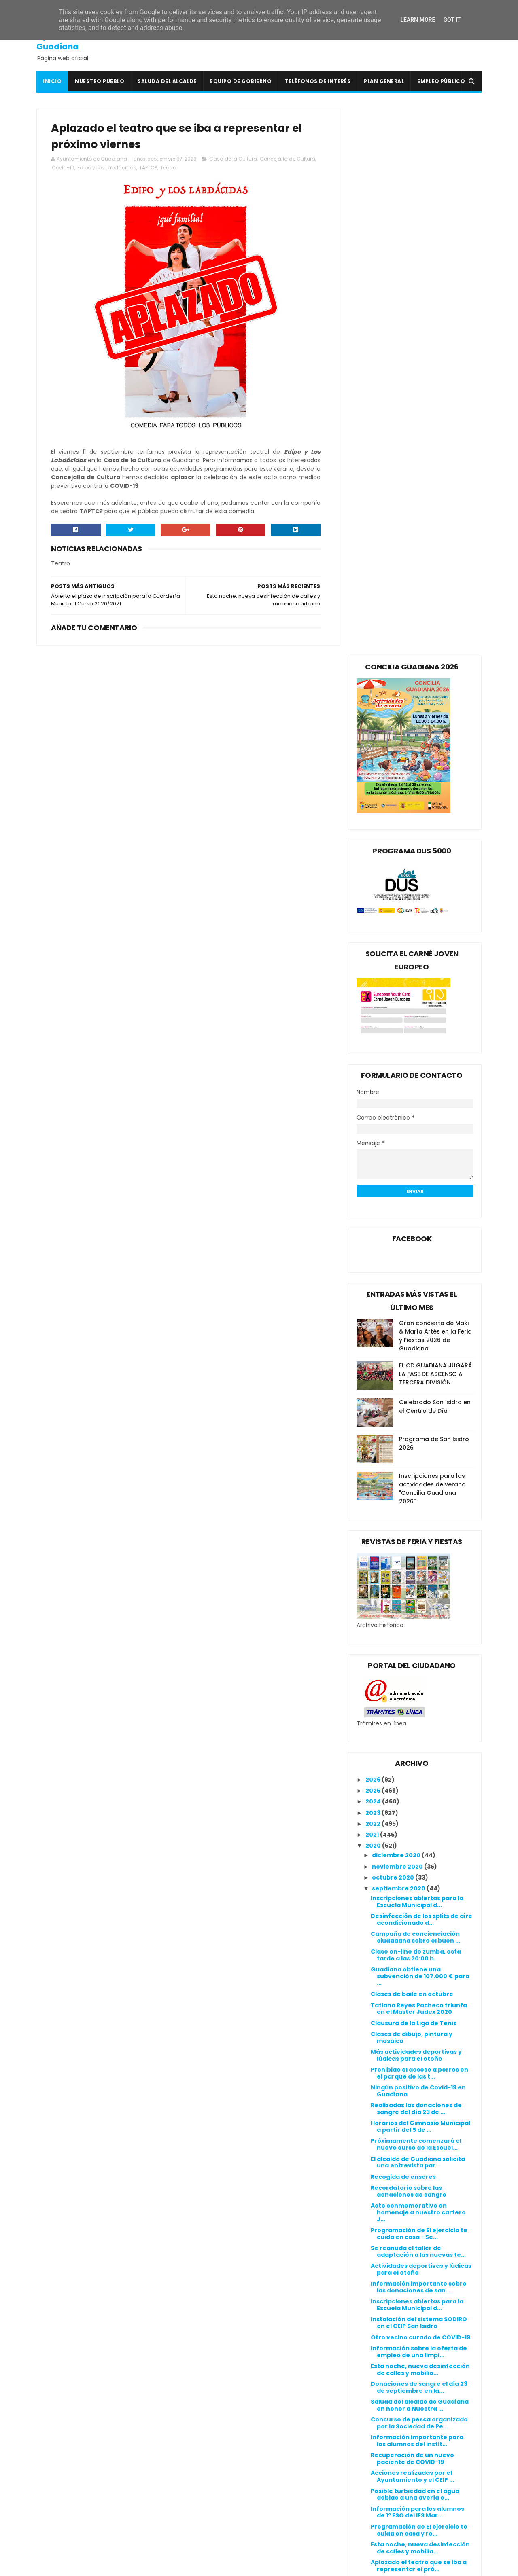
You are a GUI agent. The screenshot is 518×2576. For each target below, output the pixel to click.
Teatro (189, 168)
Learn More (417, 20)
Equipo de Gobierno (241, 81)
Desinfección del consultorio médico (415, 2108)
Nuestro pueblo (99, 81)
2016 (372, 2250)
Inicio (52, 81)
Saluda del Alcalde (167, 81)
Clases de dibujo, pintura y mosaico (411, 1490)
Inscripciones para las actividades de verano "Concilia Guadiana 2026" (432, 942)
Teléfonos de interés (317, 81)
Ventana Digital (212, 2542)
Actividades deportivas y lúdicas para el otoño (421, 1722)
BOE (194, 2408)
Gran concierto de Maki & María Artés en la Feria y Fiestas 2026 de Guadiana (435, 789)
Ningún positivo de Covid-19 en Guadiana (418, 1544)
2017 (372, 2239)
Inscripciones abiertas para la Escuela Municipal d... (417, 1354)
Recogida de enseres (403, 1630)
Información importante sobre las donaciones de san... (419, 1740)
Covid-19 (83, 168)
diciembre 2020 (397, 1309)
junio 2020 (388, 2147)
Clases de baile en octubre (412, 1448)
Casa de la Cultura (233, 159)
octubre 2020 (393, 1331)
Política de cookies (368, 2386)
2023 (373, 1266)
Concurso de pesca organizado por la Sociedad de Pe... (419, 1876)
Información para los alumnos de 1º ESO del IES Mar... (417, 1965)
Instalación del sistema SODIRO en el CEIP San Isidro (419, 1776)
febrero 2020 (393, 2192)
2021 (372, 1288)
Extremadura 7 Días (218, 2456)
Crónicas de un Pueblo (222, 2437)
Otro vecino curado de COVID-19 (420, 1790)
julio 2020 (387, 2136)
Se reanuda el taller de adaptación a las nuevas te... (418, 1704)
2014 (372, 2272)
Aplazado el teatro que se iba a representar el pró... (419, 2018)
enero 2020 (390, 2203)
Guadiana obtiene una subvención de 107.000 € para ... (420, 1430)
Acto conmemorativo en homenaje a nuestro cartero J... (418, 1665)
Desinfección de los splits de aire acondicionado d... (421, 1372)
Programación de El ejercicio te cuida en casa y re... (419, 1983)
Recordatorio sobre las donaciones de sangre (408, 1644)
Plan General (384, 81)
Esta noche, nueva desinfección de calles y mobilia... (420, 1822)
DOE (194, 2446)
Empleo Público (441, 81)
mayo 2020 (390, 2159)
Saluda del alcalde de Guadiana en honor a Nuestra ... (420, 1858)
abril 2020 (388, 2169)
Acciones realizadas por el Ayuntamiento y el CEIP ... (412, 1929)
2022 (373, 1277)
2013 (372, 2283)
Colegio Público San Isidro (227, 2427)
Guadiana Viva (210, 2475)
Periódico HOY (209, 2533)
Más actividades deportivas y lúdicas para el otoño (416, 1508)
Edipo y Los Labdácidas (127, 168)
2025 (373, 1244)
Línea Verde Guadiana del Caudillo (241, 2494)
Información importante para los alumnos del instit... (417, 1894)
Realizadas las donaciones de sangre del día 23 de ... (416, 1562)
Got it (452, 20)
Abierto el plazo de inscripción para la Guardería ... (417, 2036)
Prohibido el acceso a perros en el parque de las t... (419, 1526)
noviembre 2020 (398, 1320)
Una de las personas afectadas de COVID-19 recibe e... (419, 2072)
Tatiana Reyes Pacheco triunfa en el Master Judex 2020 (419, 1461)
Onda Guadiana (212, 2514)
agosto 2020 (392, 2125)
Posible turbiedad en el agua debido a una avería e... (415, 1947)
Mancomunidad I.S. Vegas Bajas (236, 2504)
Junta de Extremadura (223, 2485)
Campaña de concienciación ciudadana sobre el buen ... (415, 1390)
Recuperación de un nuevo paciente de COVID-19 (412, 1912)
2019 (372, 2216)
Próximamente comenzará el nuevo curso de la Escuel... (416, 1597)
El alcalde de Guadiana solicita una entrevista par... (418, 1615)
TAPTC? (169, 168)
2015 (372, 2260)
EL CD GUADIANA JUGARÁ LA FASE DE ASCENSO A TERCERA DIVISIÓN (435, 827)
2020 (373, 1299)
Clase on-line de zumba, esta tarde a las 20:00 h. (416, 1408)
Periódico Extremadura (224, 2523)
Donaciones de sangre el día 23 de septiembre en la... (419, 1840)
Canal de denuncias (370, 2405)
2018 (372, 2228)
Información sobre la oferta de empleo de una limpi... (419, 1804)
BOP (194, 2417)
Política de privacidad (373, 2396)
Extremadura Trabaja (221, 2466)
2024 (373, 1255)
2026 (373, 1233)
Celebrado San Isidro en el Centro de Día (435, 859)
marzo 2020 (391, 2180)
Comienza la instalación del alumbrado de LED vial (413, 2054)
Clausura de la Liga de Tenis (413, 1476)
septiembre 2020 (399, 1342)
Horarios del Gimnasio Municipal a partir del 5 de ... (420, 1580)
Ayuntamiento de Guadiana (73, 41)
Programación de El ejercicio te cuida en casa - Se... (419, 1686)
